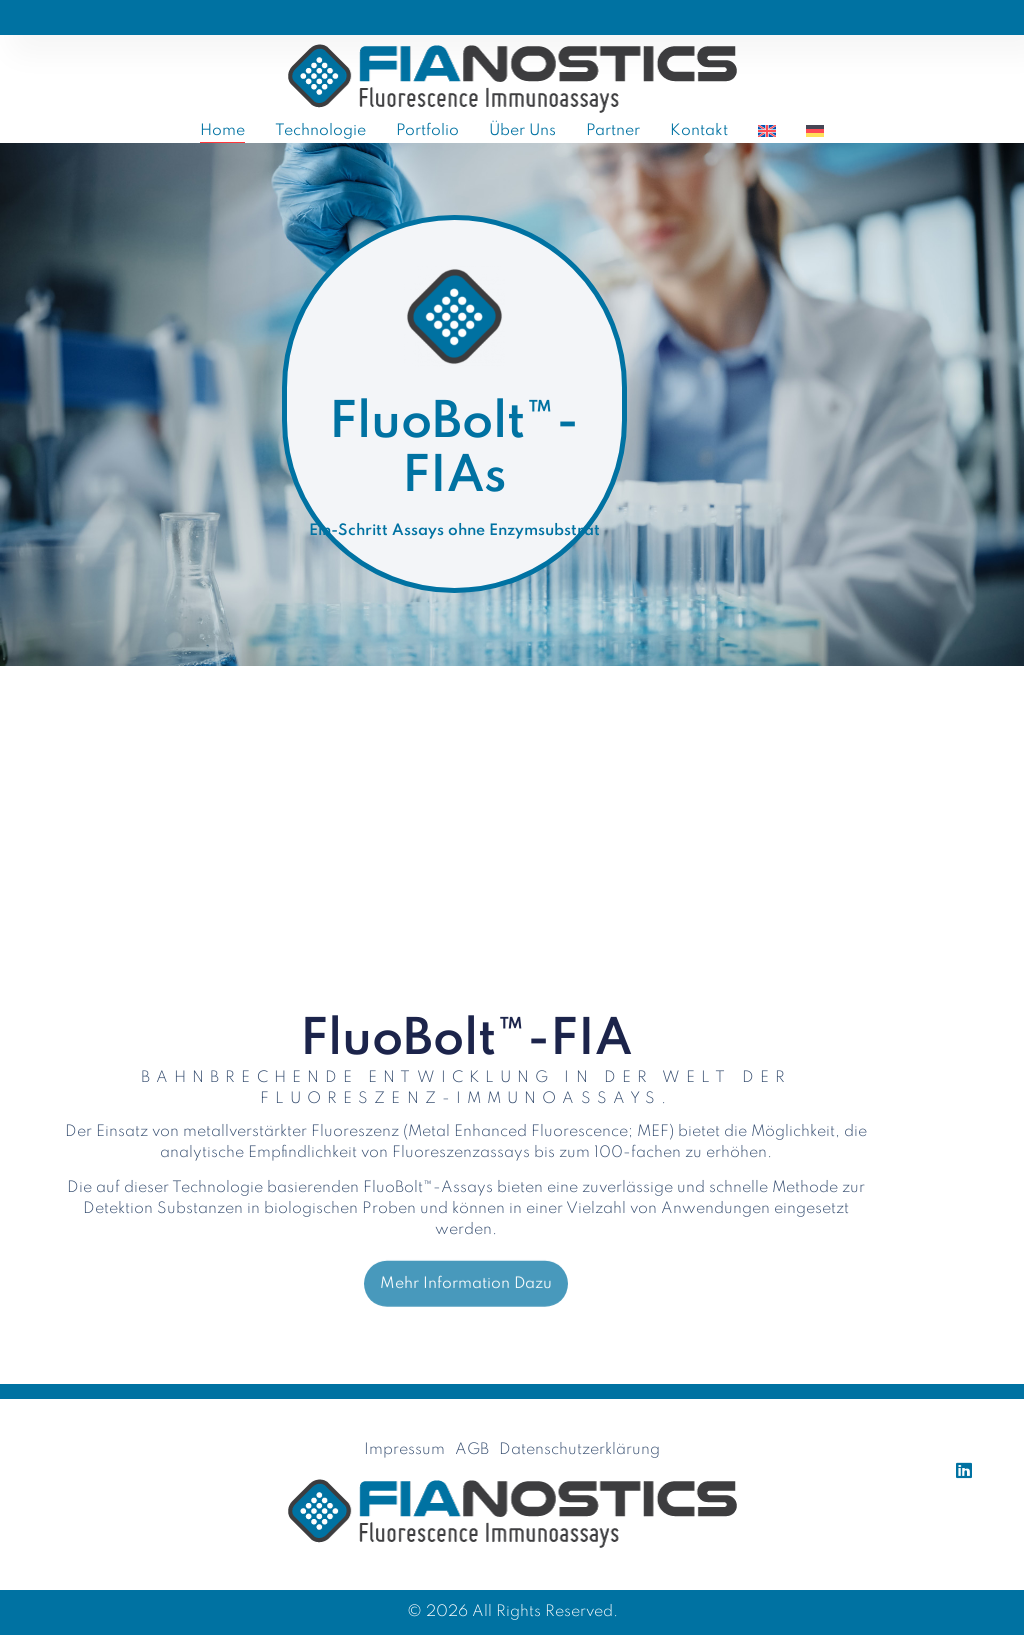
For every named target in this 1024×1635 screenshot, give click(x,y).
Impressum (404, 1450)
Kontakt (699, 131)
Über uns (522, 131)
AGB (472, 1450)
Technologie (320, 131)
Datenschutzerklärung (579, 1450)
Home (222, 131)
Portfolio (427, 131)
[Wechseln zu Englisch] (767, 131)
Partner (613, 131)
